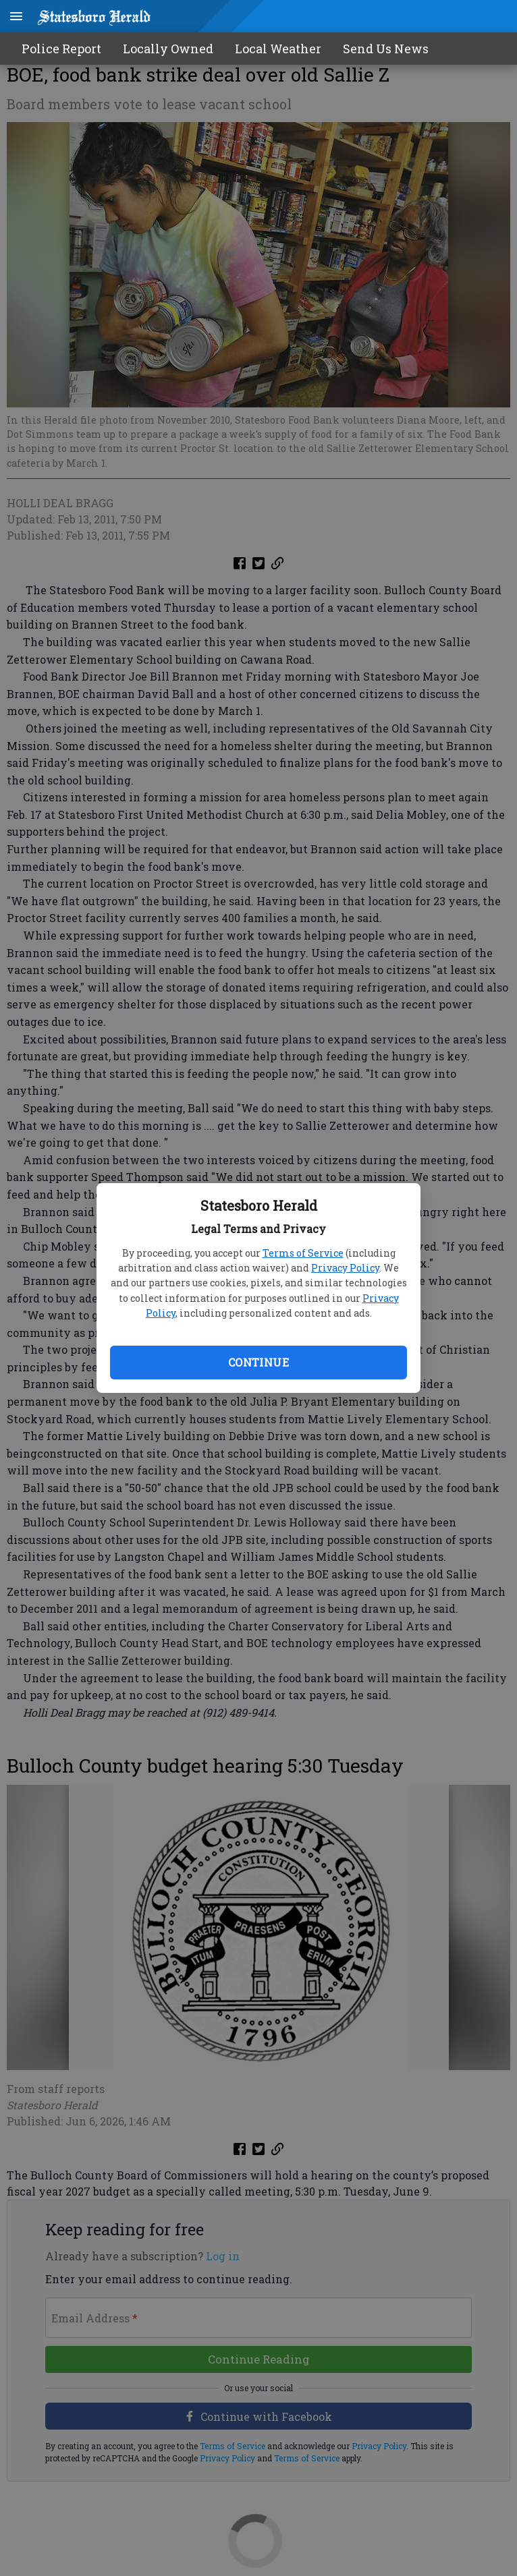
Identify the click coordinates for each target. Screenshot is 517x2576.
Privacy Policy (345, 1267)
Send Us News (386, 48)
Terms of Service (303, 1253)
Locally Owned (168, 48)
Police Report (61, 48)
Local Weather (278, 48)
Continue (258, 1362)
